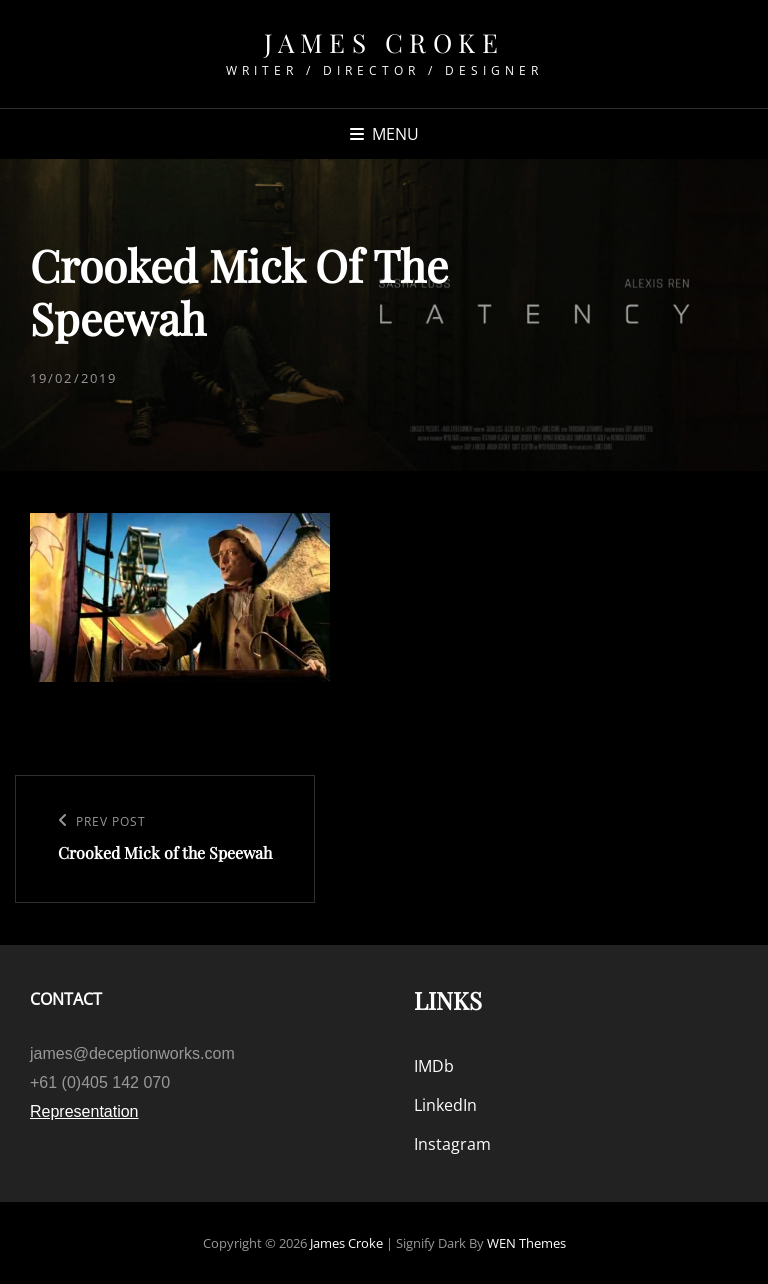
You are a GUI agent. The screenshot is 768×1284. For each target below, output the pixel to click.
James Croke (384, 42)
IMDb (434, 1066)
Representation (84, 1111)
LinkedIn (445, 1105)
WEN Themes (526, 1243)
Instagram (452, 1144)
